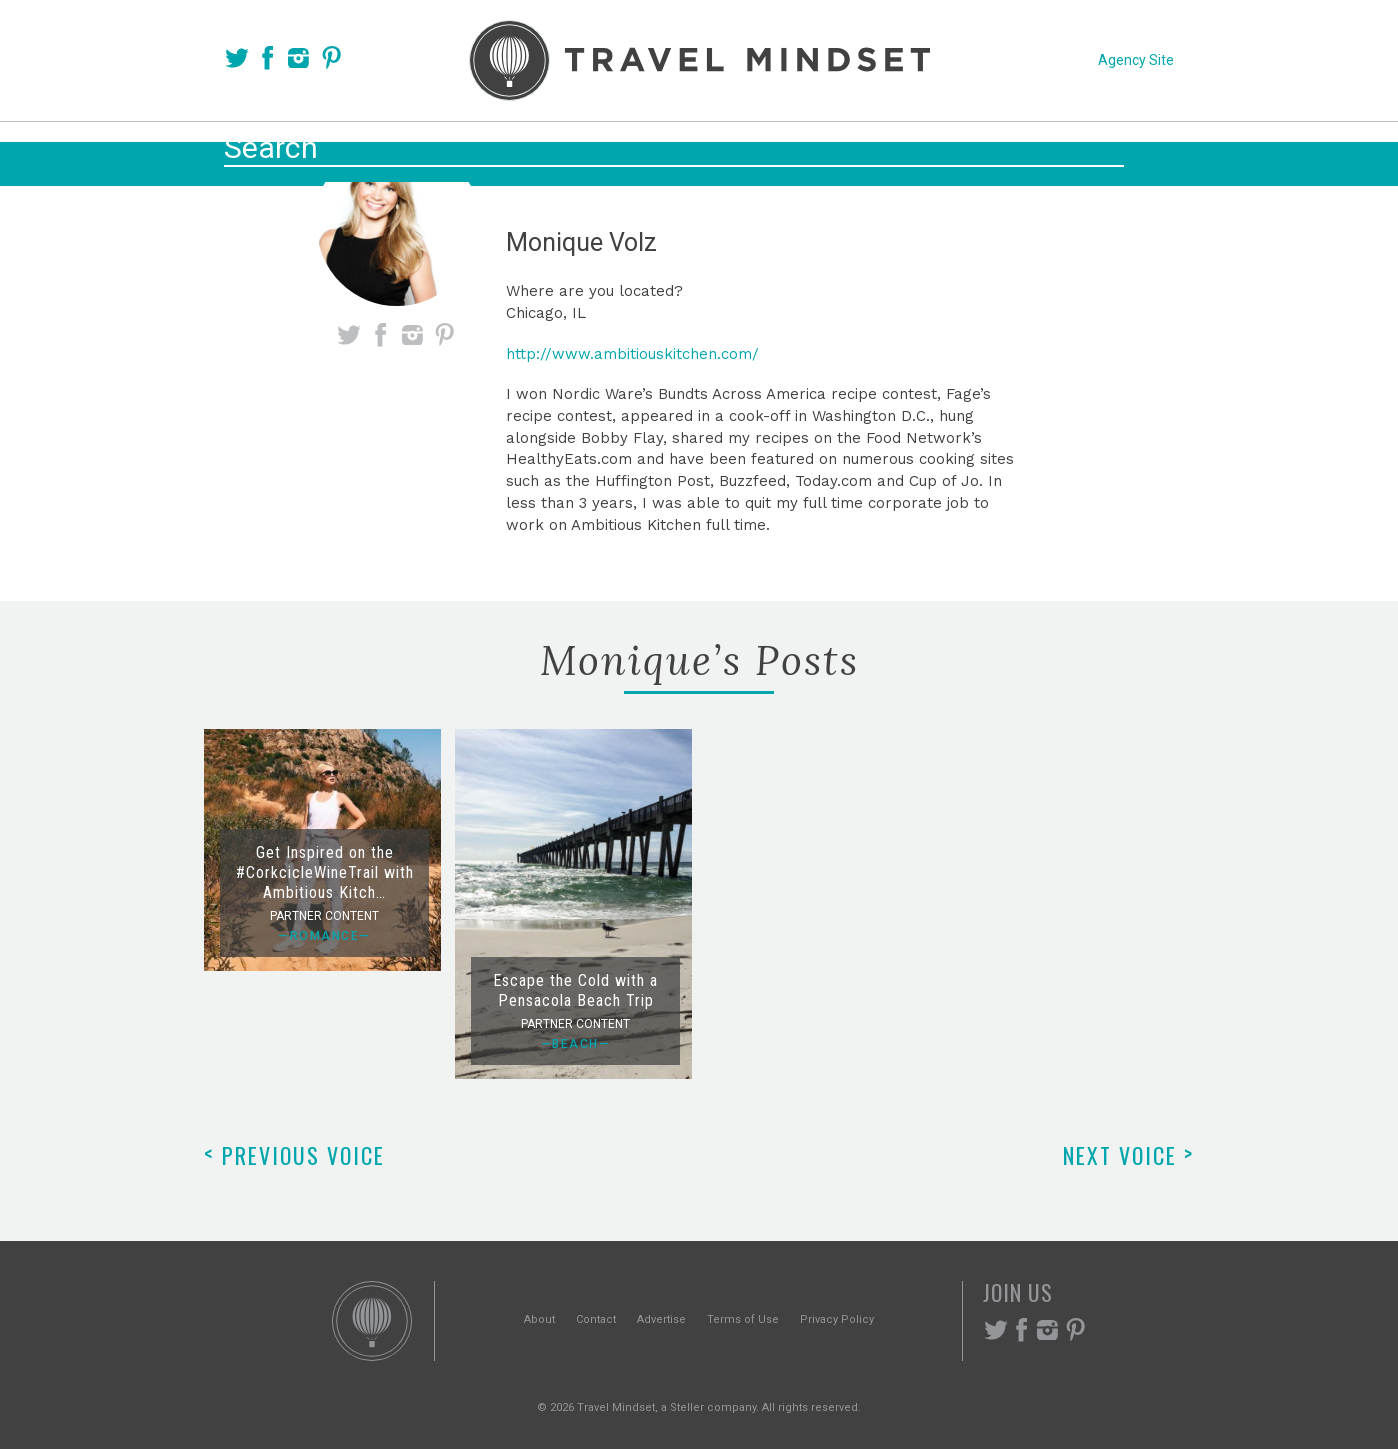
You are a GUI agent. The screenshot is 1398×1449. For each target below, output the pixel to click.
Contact (596, 1319)
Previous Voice (294, 1155)
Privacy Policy (837, 1319)
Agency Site (1136, 60)
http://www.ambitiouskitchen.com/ (632, 354)
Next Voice (1128, 1155)
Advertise (661, 1319)
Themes (706, 151)
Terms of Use (743, 1319)
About (539, 1319)
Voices (506, 151)
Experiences (834, 151)
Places (604, 151)
